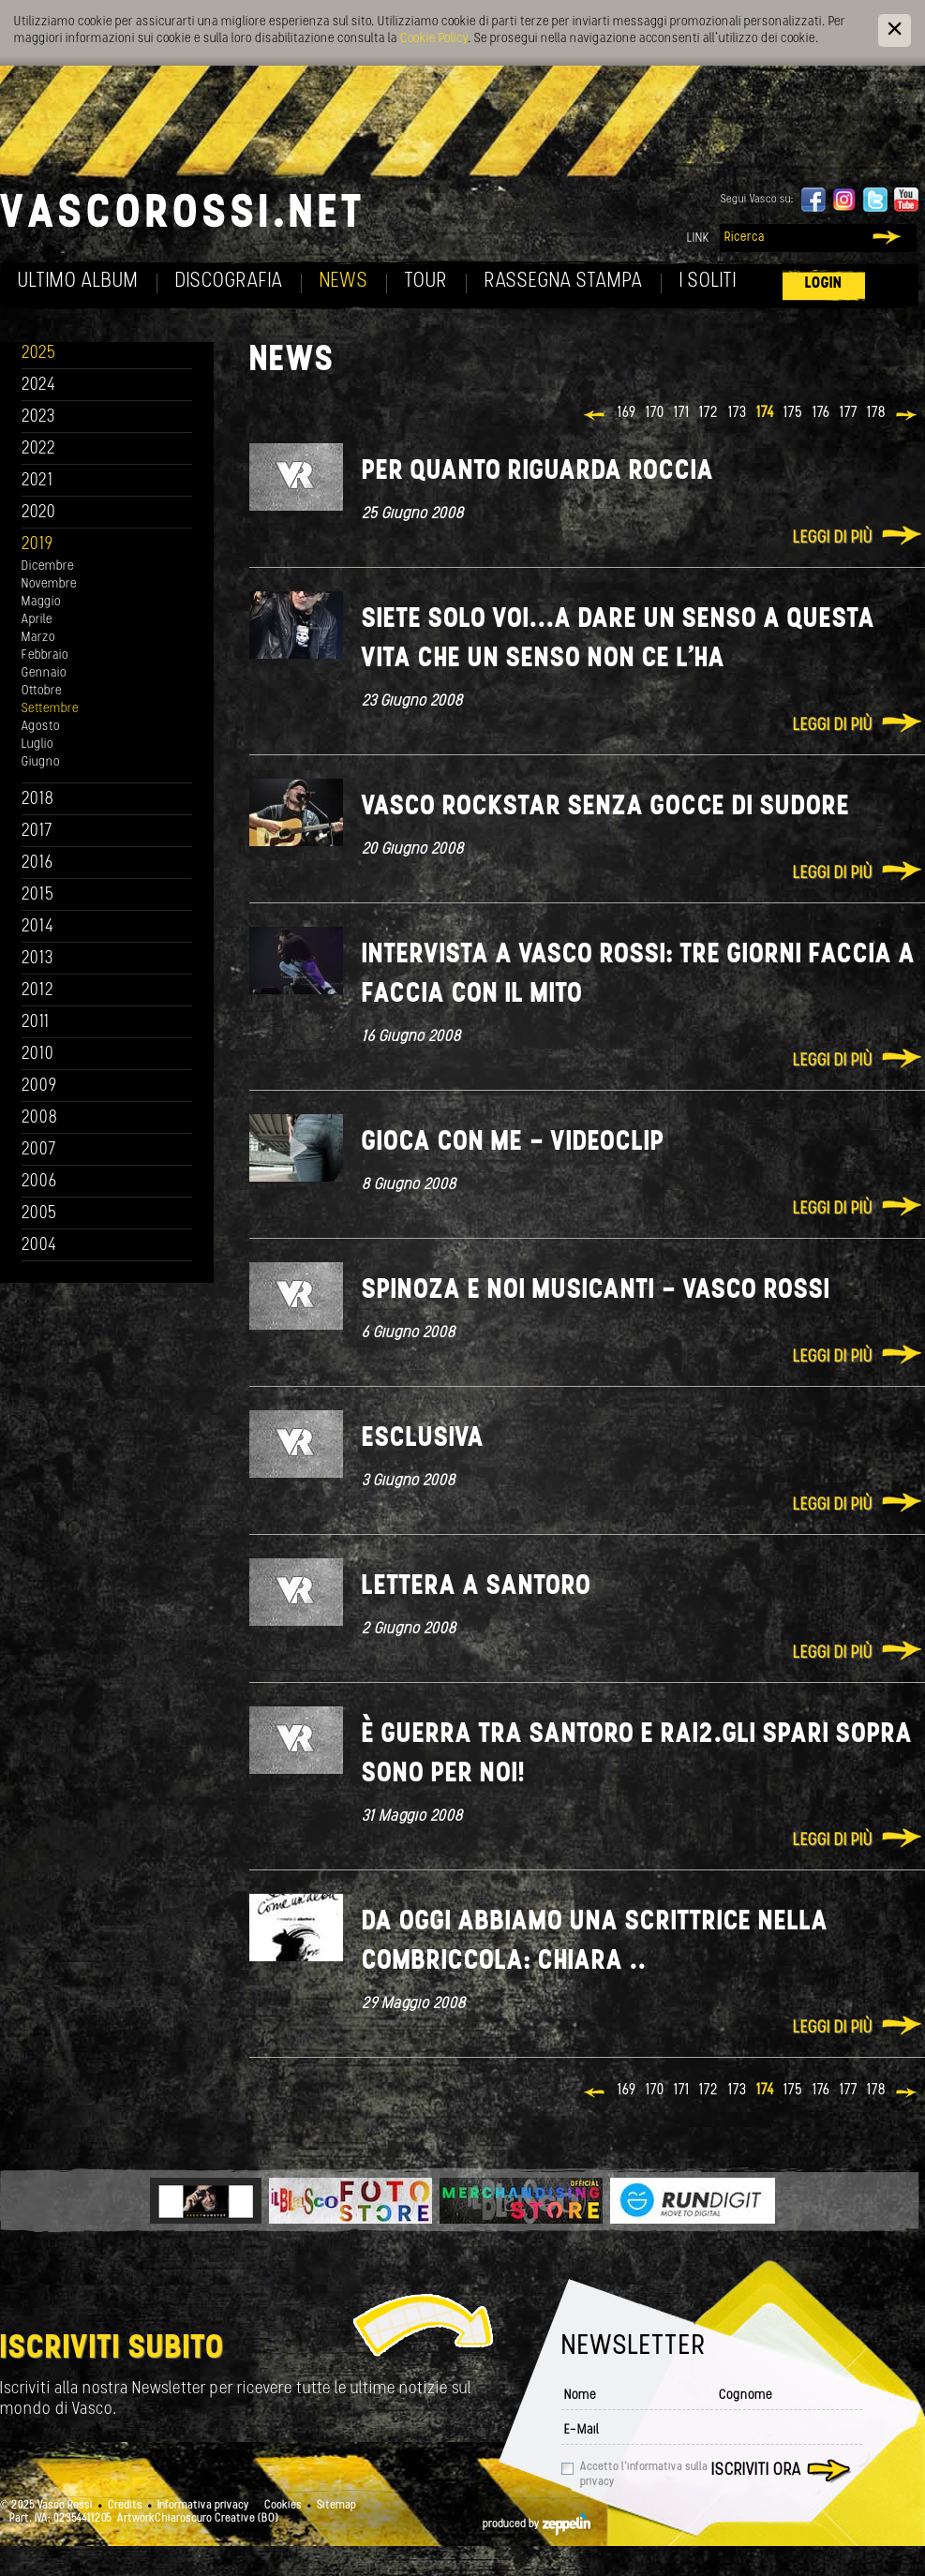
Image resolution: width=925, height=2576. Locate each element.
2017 (37, 832)
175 (793, 413)
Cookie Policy (434, 39)
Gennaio (44, 673)
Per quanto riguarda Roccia (538, 471)
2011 (36, 1023)
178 (876, 413)
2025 (39, 354)
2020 (39, 513)
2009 (39, 1086)
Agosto (41, 727)
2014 (38, 927)
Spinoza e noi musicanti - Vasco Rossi (596, 1290)
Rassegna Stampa (564, 281)
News (344, 281)
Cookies (283, 2505)
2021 (37, 481)
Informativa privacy (203, 2505)
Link (698, 238)
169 (627, 413)
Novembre (49, 584)
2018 (38, 800)
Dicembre (48, 566)
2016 (37, 863)
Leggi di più (833, 538)
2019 (37, 545)
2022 (39, 449)
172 (709, 413)
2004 (39, 1246)
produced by (536, 2524)
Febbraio (45, 655)
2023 (38, 417)
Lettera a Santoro (476, 1586)
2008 (40, 1118)
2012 (38, 991)
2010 (38, 1055)
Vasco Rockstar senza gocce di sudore (606, 807)
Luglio (37, 744)
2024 (39, 386)
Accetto (644, 2475)
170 (655, 413)
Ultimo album (78, 281)
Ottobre (42, 691)
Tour (426, 281)
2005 (39, 1214)
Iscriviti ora (756, 2470)
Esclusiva (423, 1438)
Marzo (38, 638)
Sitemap (336, 2505)
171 (682, 413)
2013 (37, 959)
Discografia (229, 281)
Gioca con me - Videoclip (513, 1142)
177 (849, 413)
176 (821, 413)
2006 (39, 1182)
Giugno (41, 762)
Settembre (50, 709)
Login (824, 283)
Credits (125, 2505)
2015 (38, 895)
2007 (39, 1150)
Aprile (37, 620)
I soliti (708, 281)
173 (737, 413)
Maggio (41, 602)
